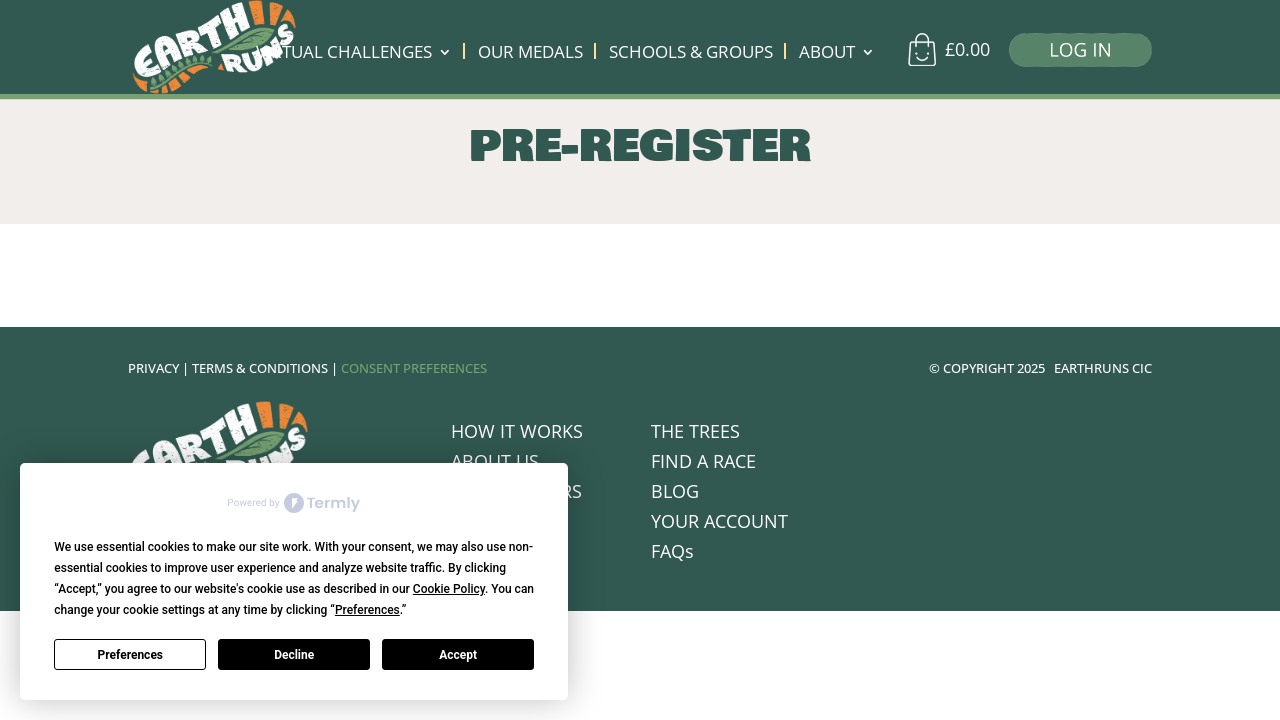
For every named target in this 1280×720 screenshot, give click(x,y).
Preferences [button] (367, 610)
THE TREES (695, 433)
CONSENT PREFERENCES (414, 368)
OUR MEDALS (530, 54)
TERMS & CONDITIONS (260, 368)
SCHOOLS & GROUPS (691, 54)
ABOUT (827, 54)
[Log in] (1073, 54)
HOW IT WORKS (517, 433)
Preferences (131, 655)
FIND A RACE (703, 463)
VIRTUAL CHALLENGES (344, 54)
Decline (294, 655)
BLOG (675, 493)
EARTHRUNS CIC (1103, 368)
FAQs (672, 553)
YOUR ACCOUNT (719, 523)
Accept (458, 655)
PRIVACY (153, 368)
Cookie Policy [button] (449, 589)
